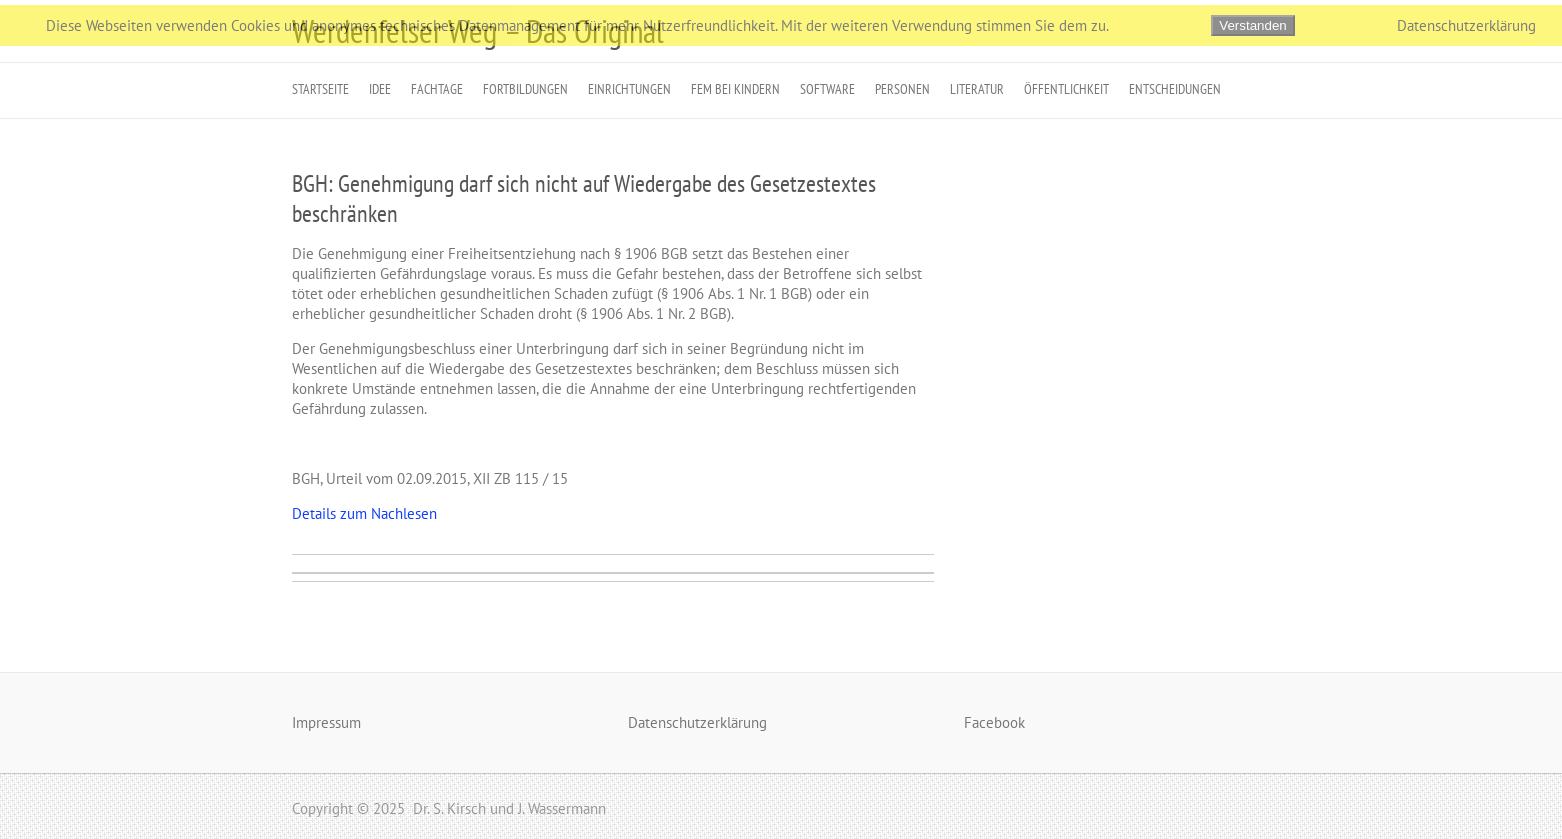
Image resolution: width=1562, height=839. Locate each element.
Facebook (994, 722)
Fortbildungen (525, 89)
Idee (380, 89)
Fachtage (437, 89)
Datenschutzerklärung (697, 722)
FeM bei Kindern (735, 89)
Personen (902, 89)
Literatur (977, 89)
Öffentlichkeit (1066, 89)
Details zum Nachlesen (364, 513)
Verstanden (1252, 25)
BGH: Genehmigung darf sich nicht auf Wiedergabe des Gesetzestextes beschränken (584, 198)
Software (827, 89)
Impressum (326, 722)
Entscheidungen (1175, 89)
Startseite (320, 89)
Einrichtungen (629, 89)
